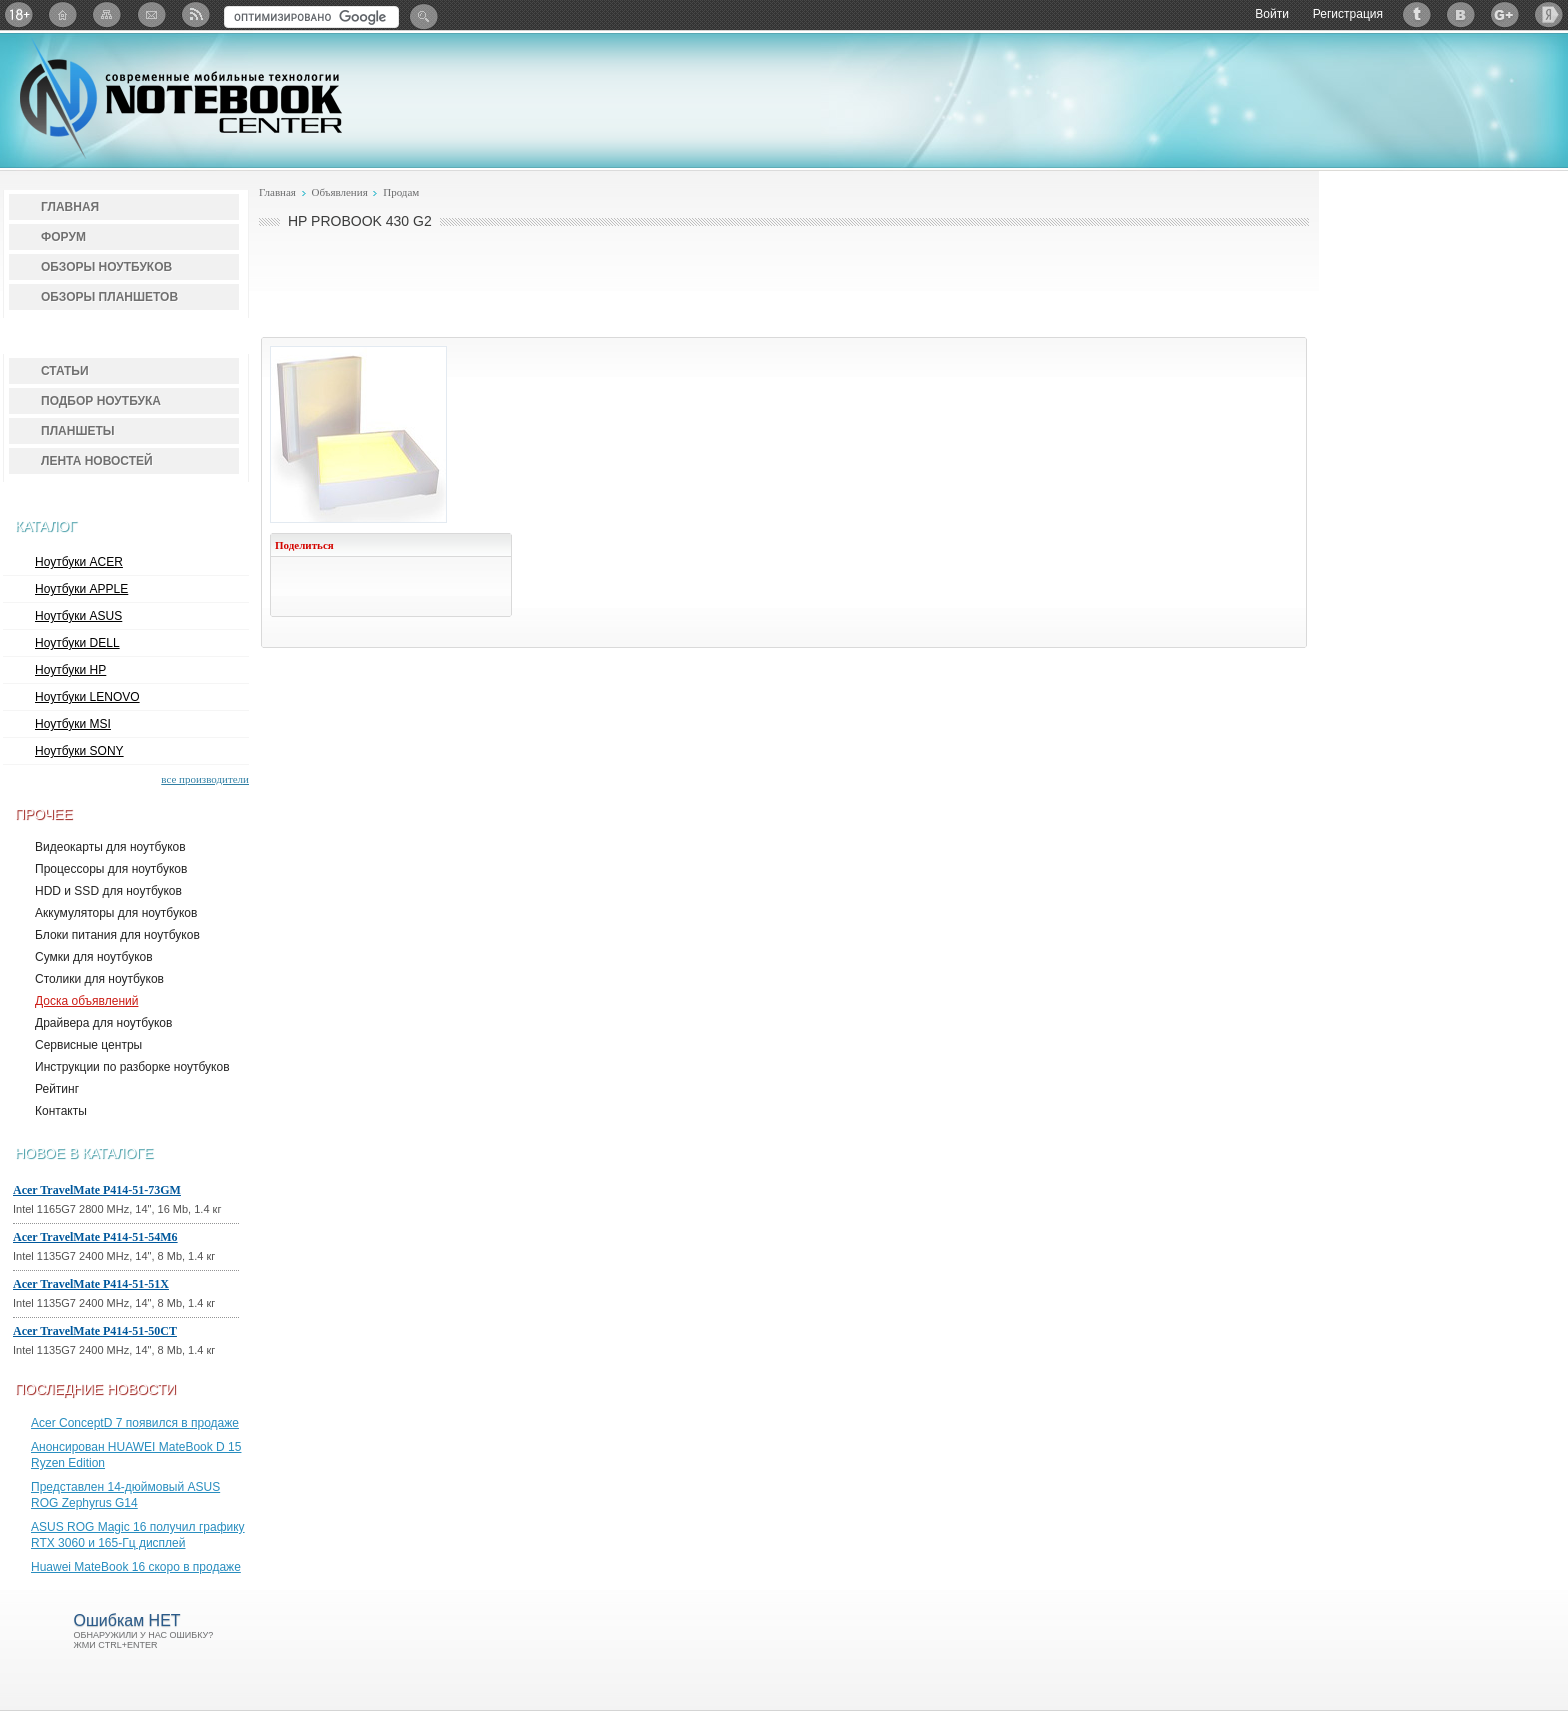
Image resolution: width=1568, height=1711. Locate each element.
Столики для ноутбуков (99, 979)
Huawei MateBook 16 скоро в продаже (136, 1567)
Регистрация (1348, 14)
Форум (63, 237)
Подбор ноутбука (101, 401)
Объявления (339, 192)
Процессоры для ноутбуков (111, 869)
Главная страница (63, 14)
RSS (195, 14)
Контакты (61, 1111)
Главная (70, 207)
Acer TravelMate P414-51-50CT (95, 1331)
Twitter (1417, 14)
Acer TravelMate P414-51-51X (91, 1284)
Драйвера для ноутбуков (103, 1023)
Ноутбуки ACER (79, 562)
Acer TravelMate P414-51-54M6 (95, 1237)
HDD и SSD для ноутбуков (108, 891)
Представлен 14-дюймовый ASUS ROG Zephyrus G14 (125, 1495)
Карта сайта (107, 14)
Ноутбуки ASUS (78, 616)
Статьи (65, 371)
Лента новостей (97, 461)
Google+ (1505, 14)
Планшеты (78, 431)
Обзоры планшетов (109, 297)
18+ (19, 14)
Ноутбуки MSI (73, 724)
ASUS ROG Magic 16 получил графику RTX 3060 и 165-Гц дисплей (138, 1535)
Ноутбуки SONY (79, 751)
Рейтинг (57, 1089)
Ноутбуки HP (70, 670)
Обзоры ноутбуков (106, 267)
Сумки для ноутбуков (94, 957)
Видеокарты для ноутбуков (110, 847)
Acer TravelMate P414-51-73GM (97, 1190)
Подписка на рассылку (151, 14)
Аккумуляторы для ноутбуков (116, 913)
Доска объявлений (86, 1001)
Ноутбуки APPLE (81, 589)
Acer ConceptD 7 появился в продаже (135, 1423)
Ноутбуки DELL (77, 643)
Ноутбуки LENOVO (87, 697)
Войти (1272, 14)
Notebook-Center (181, 98)
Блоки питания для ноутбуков (117, 935)
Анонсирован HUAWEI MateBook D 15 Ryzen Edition (136, 1455)
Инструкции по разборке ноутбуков (132, 1067)
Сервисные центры (88, 1045)
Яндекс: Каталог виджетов (1549, 14)
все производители (205, 779)
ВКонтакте (1461, 14)
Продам (401, 192)
